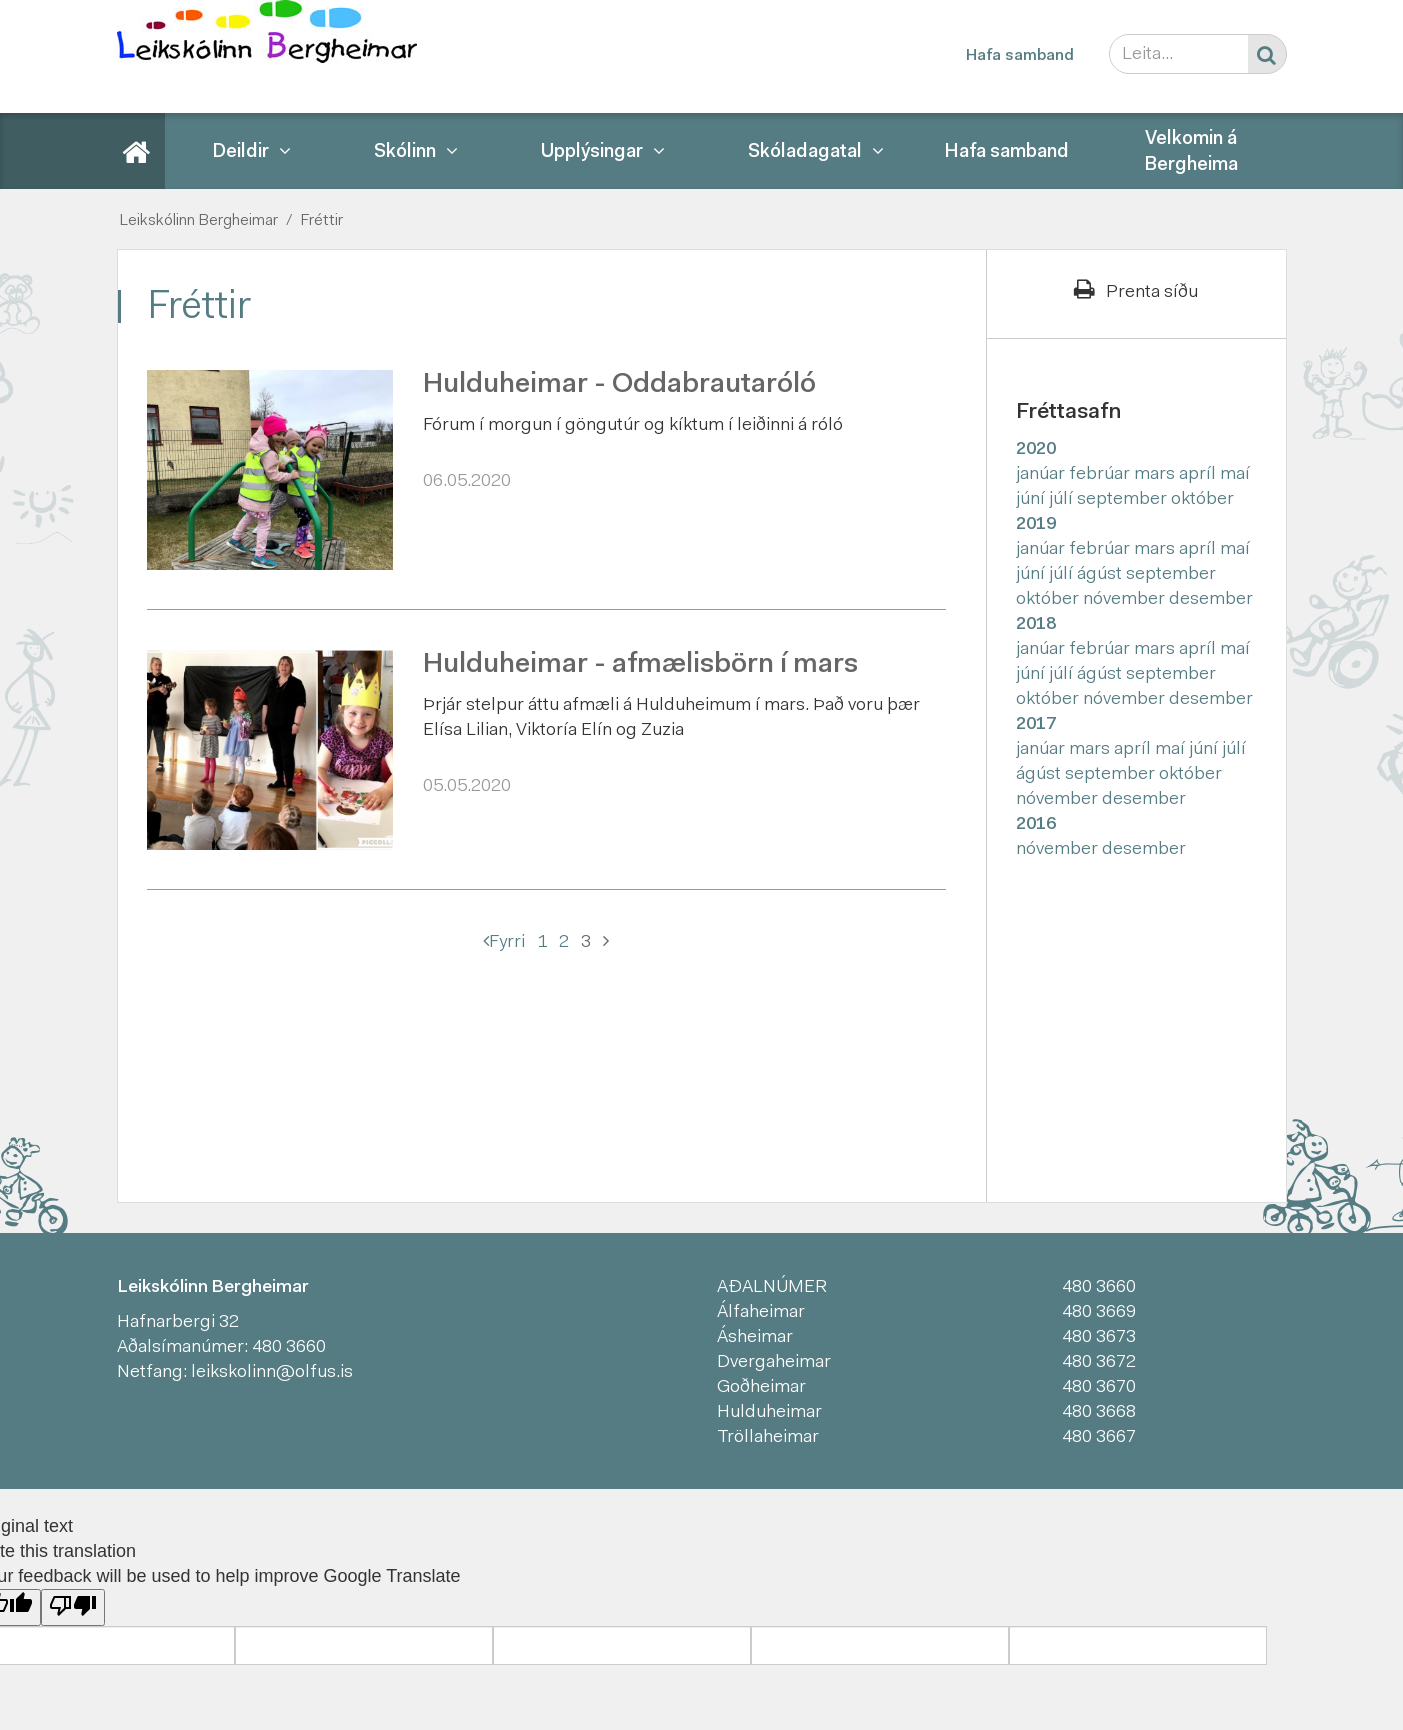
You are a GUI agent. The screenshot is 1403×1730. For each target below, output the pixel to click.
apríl (1199, 475)
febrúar (1101, 475)
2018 (1036, 625)
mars (1156, 475)
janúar (1042, 475)
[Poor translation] (73, 1607)
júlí (1063, 500)
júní (1032, 500)
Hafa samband (1020, 56)
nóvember (1126, 600)
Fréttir (321, 221)
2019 (1036, 525)
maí (1235, 475)
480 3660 (289, 1348)
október (1202, 500)
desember (1211, 600)
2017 (1036, 725)
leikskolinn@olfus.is (272, 1373)
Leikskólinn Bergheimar (198, 221)
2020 (1036, 450)
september (1124, 500)
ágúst (1101, 575)
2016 (1036, 825)
